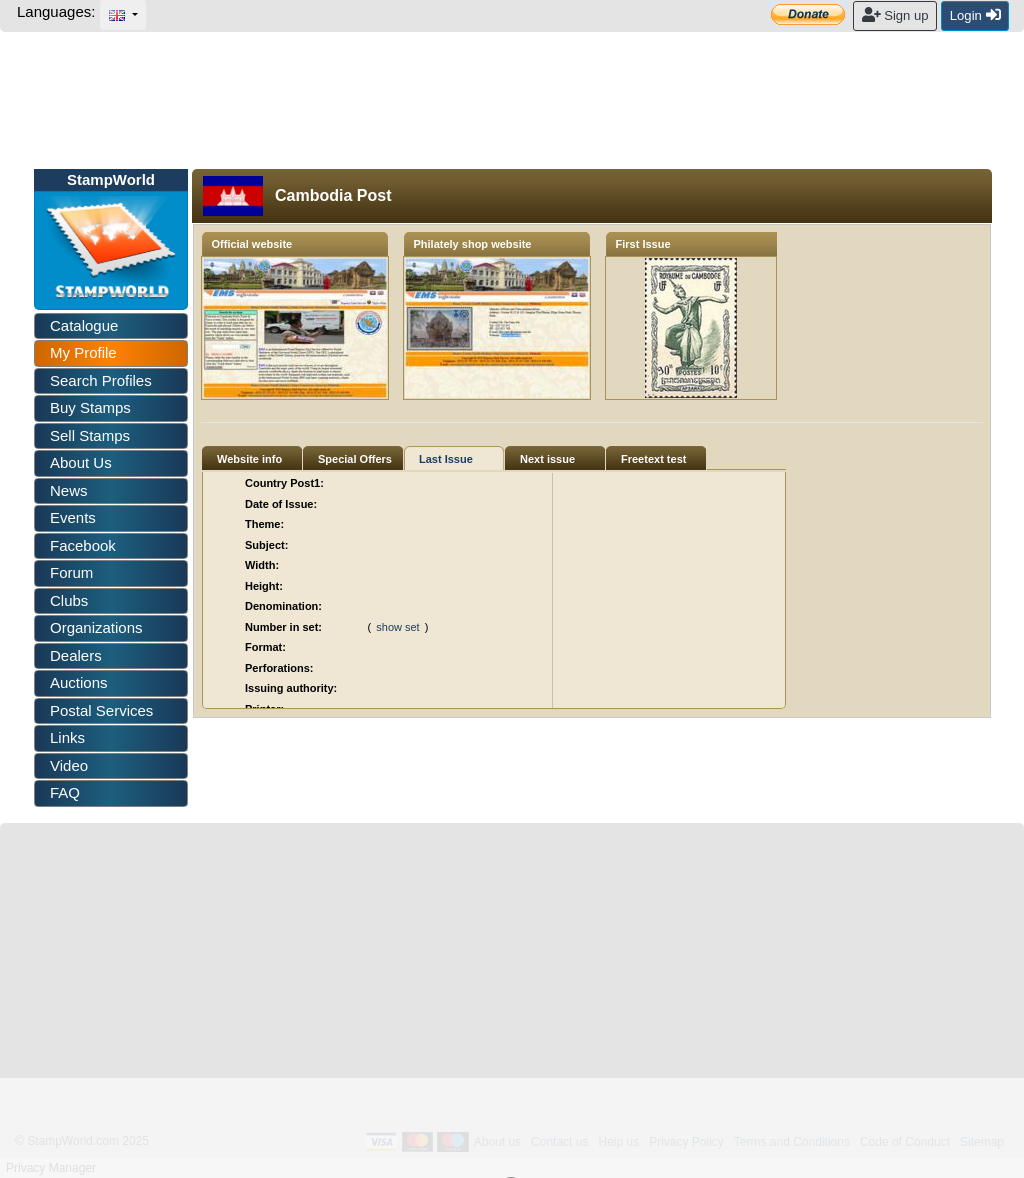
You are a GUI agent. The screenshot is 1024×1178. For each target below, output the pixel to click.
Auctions (79, 682)
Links (67, 737)
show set (397, 627)
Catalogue (84, 325)
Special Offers (355, 459)
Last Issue (446, 459)
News (69, 490)
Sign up (895, 15)
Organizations (96, 627)
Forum (71, 572)
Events (73, 517)
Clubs (69, 600)
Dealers (76, 655)
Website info (249, 459)
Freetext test (653, 459)
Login (975, 15)
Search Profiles (101, 380)
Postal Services (101, 710)
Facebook (83, 545)
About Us (81, 462)
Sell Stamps (90, 435)
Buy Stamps (90, 407)
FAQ (65, 792)
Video (69, 765)
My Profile (83, 352)
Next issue (547, 459)
